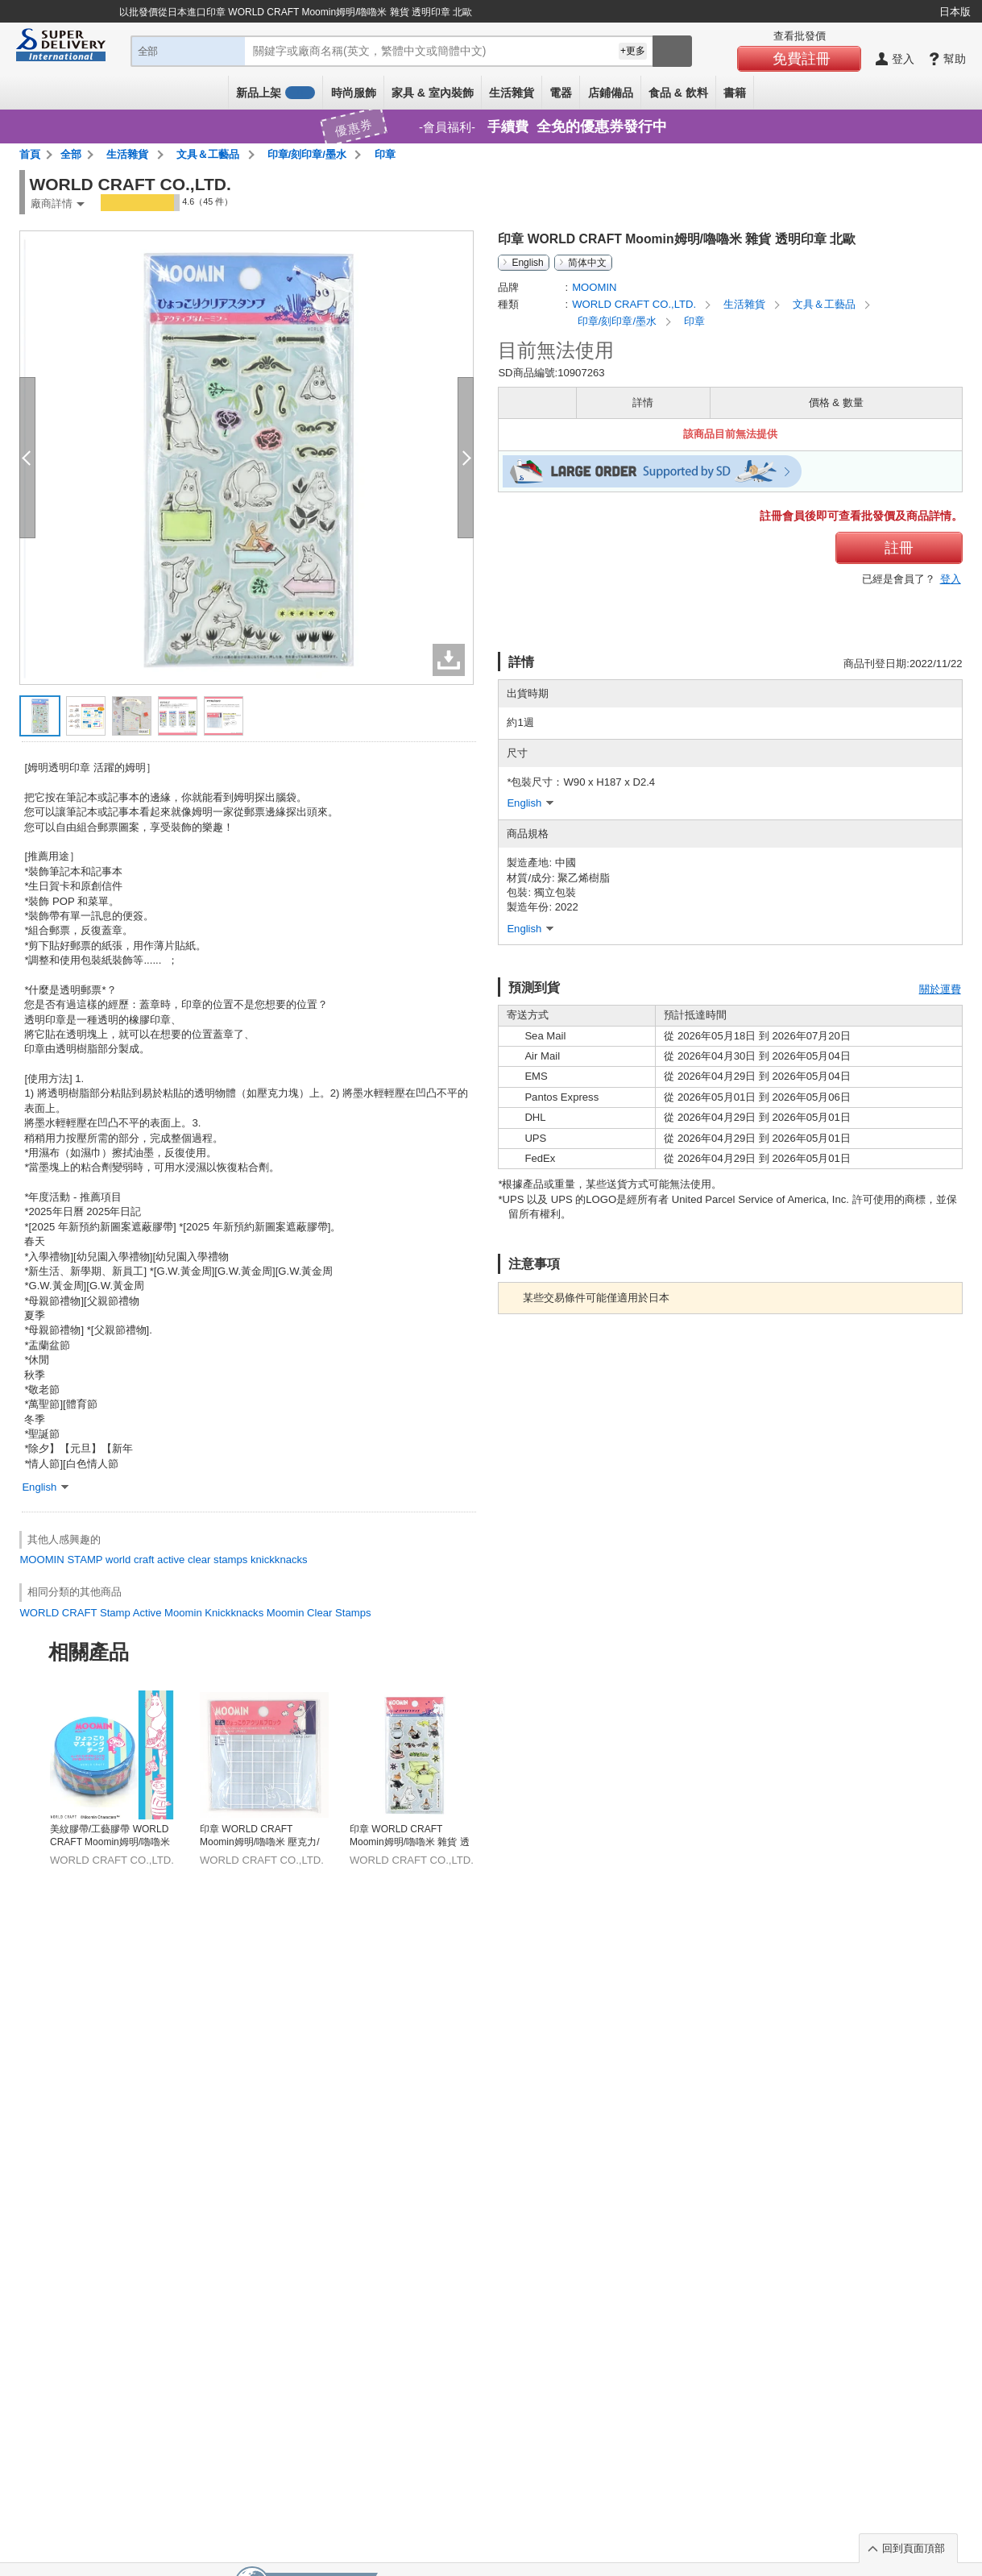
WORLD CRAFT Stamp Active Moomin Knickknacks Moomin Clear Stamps (195, 1613)
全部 (70, 154)
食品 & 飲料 (678, 92)
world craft (130, 1559)
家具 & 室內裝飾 (433, 92)
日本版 (955, 12)
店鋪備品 (610, 92)
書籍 (734, 92)
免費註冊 (802, 59)
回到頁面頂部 (913, 2548)
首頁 (29, 154)
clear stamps (217, 1559)
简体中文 (587, 262)
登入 (950, 579)
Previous (26, 1739)
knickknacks (279, 1559)
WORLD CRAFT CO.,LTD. (635, 304)
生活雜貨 (511, 92)
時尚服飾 (353, 92)
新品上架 (275, 92)
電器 (560, 92)
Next (956, 1739)
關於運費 (940, 989)
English (527, 262)
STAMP (84, 1559)
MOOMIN (41, 1559)
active (170, 1559)
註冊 (899, 548)
